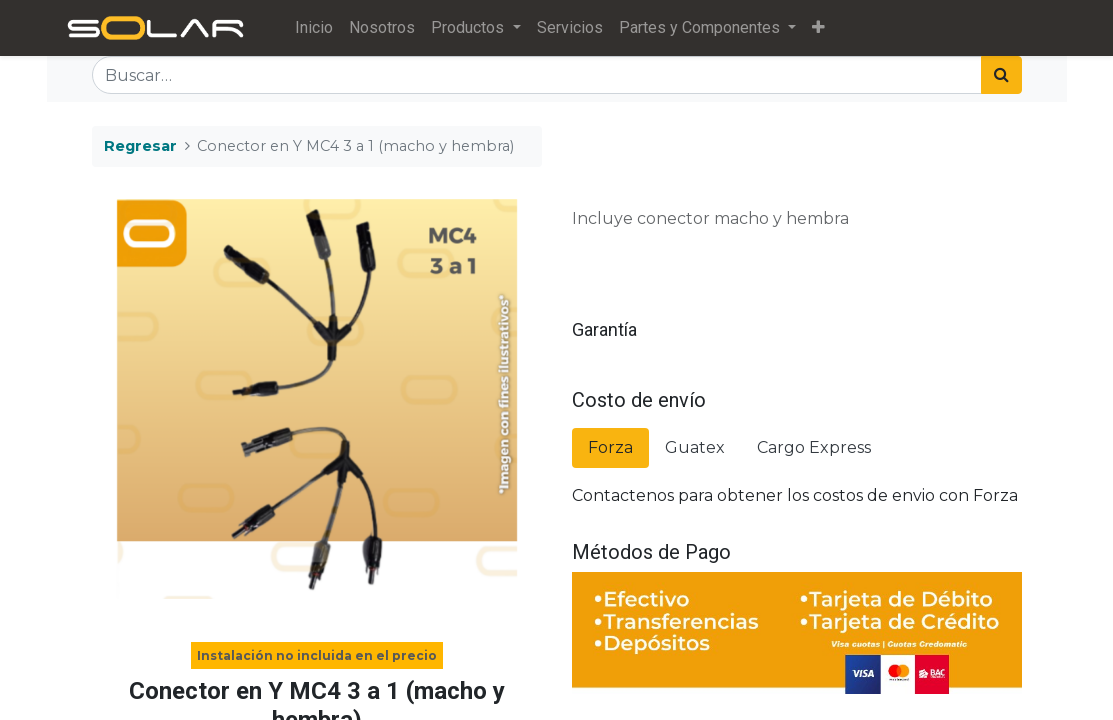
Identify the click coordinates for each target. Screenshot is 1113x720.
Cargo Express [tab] (814, 447)
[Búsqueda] (1001, 75)
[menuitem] (314, 28)
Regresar (140, 146)
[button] (818, 28)
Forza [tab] (610, 447)
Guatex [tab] (695, 447)
